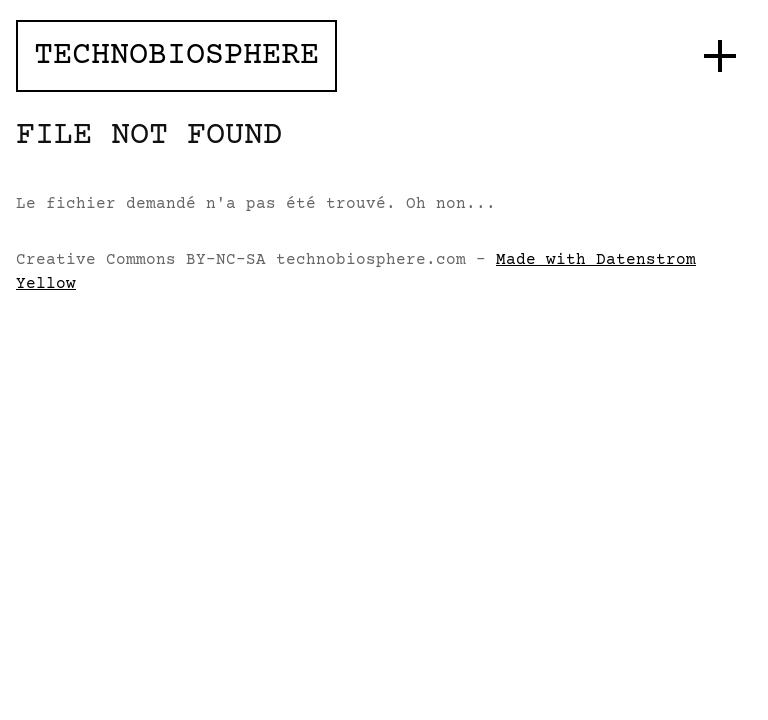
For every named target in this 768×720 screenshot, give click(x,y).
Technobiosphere (176, 56)
